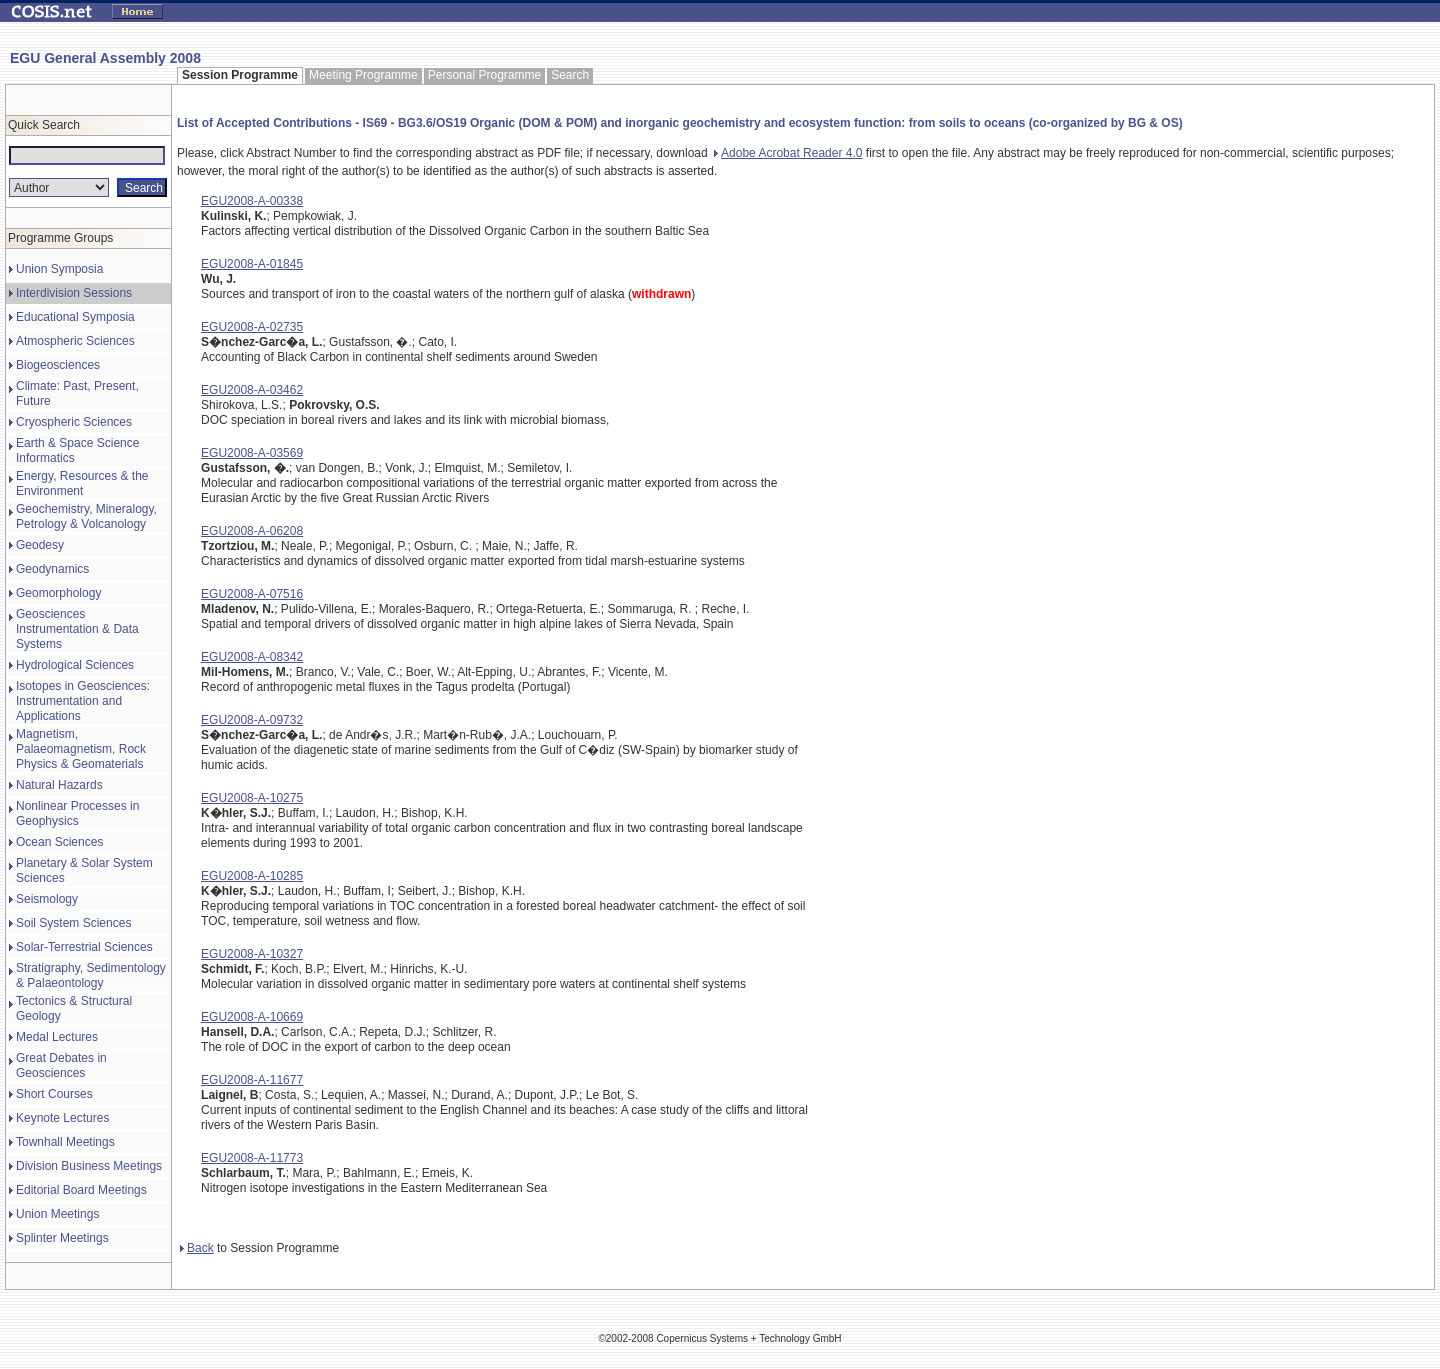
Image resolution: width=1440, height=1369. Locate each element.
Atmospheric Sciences (75, 341)
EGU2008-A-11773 (252, 1158)
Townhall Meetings (65, 1142)
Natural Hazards (59, 785)
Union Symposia (59, 269)
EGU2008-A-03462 (252, 390)
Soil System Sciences (73, 923)
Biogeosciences (58, 365)
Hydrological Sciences (75, 665)
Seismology (47, 899)
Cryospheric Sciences (74, 422)
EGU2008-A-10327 (252, 954)
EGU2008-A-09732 (252, 720)
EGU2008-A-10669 (252, 1017)
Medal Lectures (57, 1037)
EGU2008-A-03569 (252, 453)
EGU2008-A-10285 (252, 876)
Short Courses (54, 1094)
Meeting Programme (363, 75)
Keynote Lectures (62, 1118)
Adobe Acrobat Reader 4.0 (788, 153)
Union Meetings (57, 1214)
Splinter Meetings (62, 1238)
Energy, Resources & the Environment (82, 483)
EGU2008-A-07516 (252, 594)
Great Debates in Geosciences (61, 1065)
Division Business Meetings (89, 1166)
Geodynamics (52, 569)
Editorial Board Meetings (81, 1190)
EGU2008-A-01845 (252, 264)
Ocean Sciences (59, 842)
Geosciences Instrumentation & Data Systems (77, 629)
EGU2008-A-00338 (252, 201)
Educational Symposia (75, 317)
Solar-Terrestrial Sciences (84, 947)
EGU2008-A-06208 (252, 531)
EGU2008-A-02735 (252, 327)
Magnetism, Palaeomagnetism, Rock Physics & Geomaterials (81, 749)
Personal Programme (484, 75)
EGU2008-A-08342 (252, 657)
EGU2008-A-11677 (252, 1080)
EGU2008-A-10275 (252, 798)
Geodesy (40, 545)
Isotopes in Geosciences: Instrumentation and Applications (83, 701)
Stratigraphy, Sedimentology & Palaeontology (91, 975)
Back (197, 1248)
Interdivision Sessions (74, 293)
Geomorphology (58, 593)
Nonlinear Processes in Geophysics (77, 813)
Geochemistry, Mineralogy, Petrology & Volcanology (86, 516)
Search (570, 75)
